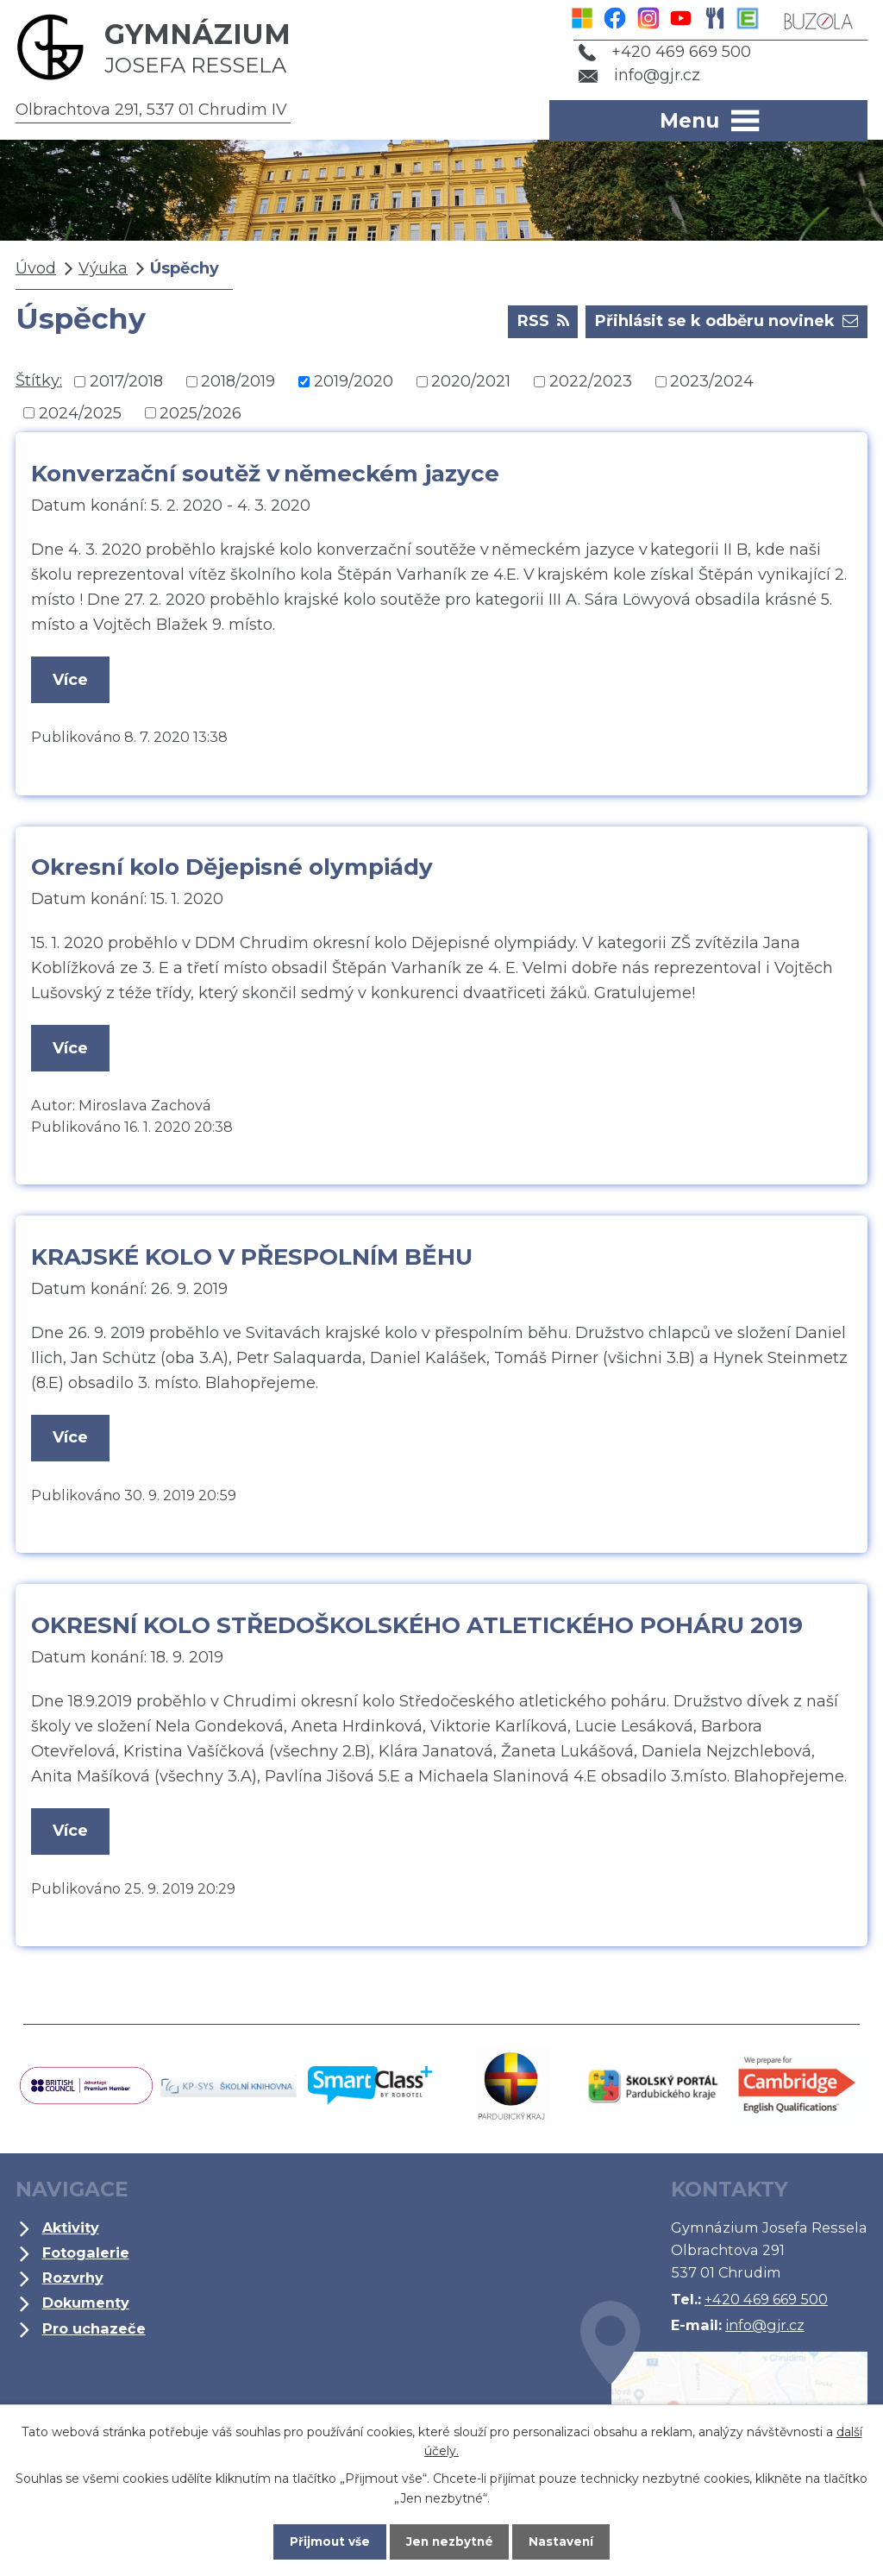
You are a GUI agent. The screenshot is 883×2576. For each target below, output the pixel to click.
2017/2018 (126, 381)
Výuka (103, 268)
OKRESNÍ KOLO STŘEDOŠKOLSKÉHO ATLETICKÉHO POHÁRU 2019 (417, 1629)
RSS (543, 320)
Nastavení (567, 2540)
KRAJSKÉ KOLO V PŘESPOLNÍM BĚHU (252, 1259)
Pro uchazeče (94, 2333)
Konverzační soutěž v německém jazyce (265, 473)
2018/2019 (238, 381)
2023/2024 (712, 381)
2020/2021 (470, 381)
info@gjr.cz (636, 75)
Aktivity (70, 2233)
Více (72, 679)
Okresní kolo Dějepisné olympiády (232, 869)
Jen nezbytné (449, 2540)
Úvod (36, 268)
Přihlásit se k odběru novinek (726, 320)
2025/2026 (200, 412)
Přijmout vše (324, 2540)
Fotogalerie (85, 2258)
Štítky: (39, 380)
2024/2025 (80, 412)
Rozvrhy (72, 2283)
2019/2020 (353, 381)
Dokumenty (85, 2308)
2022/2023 (590, 381)
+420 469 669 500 (661, 51)
